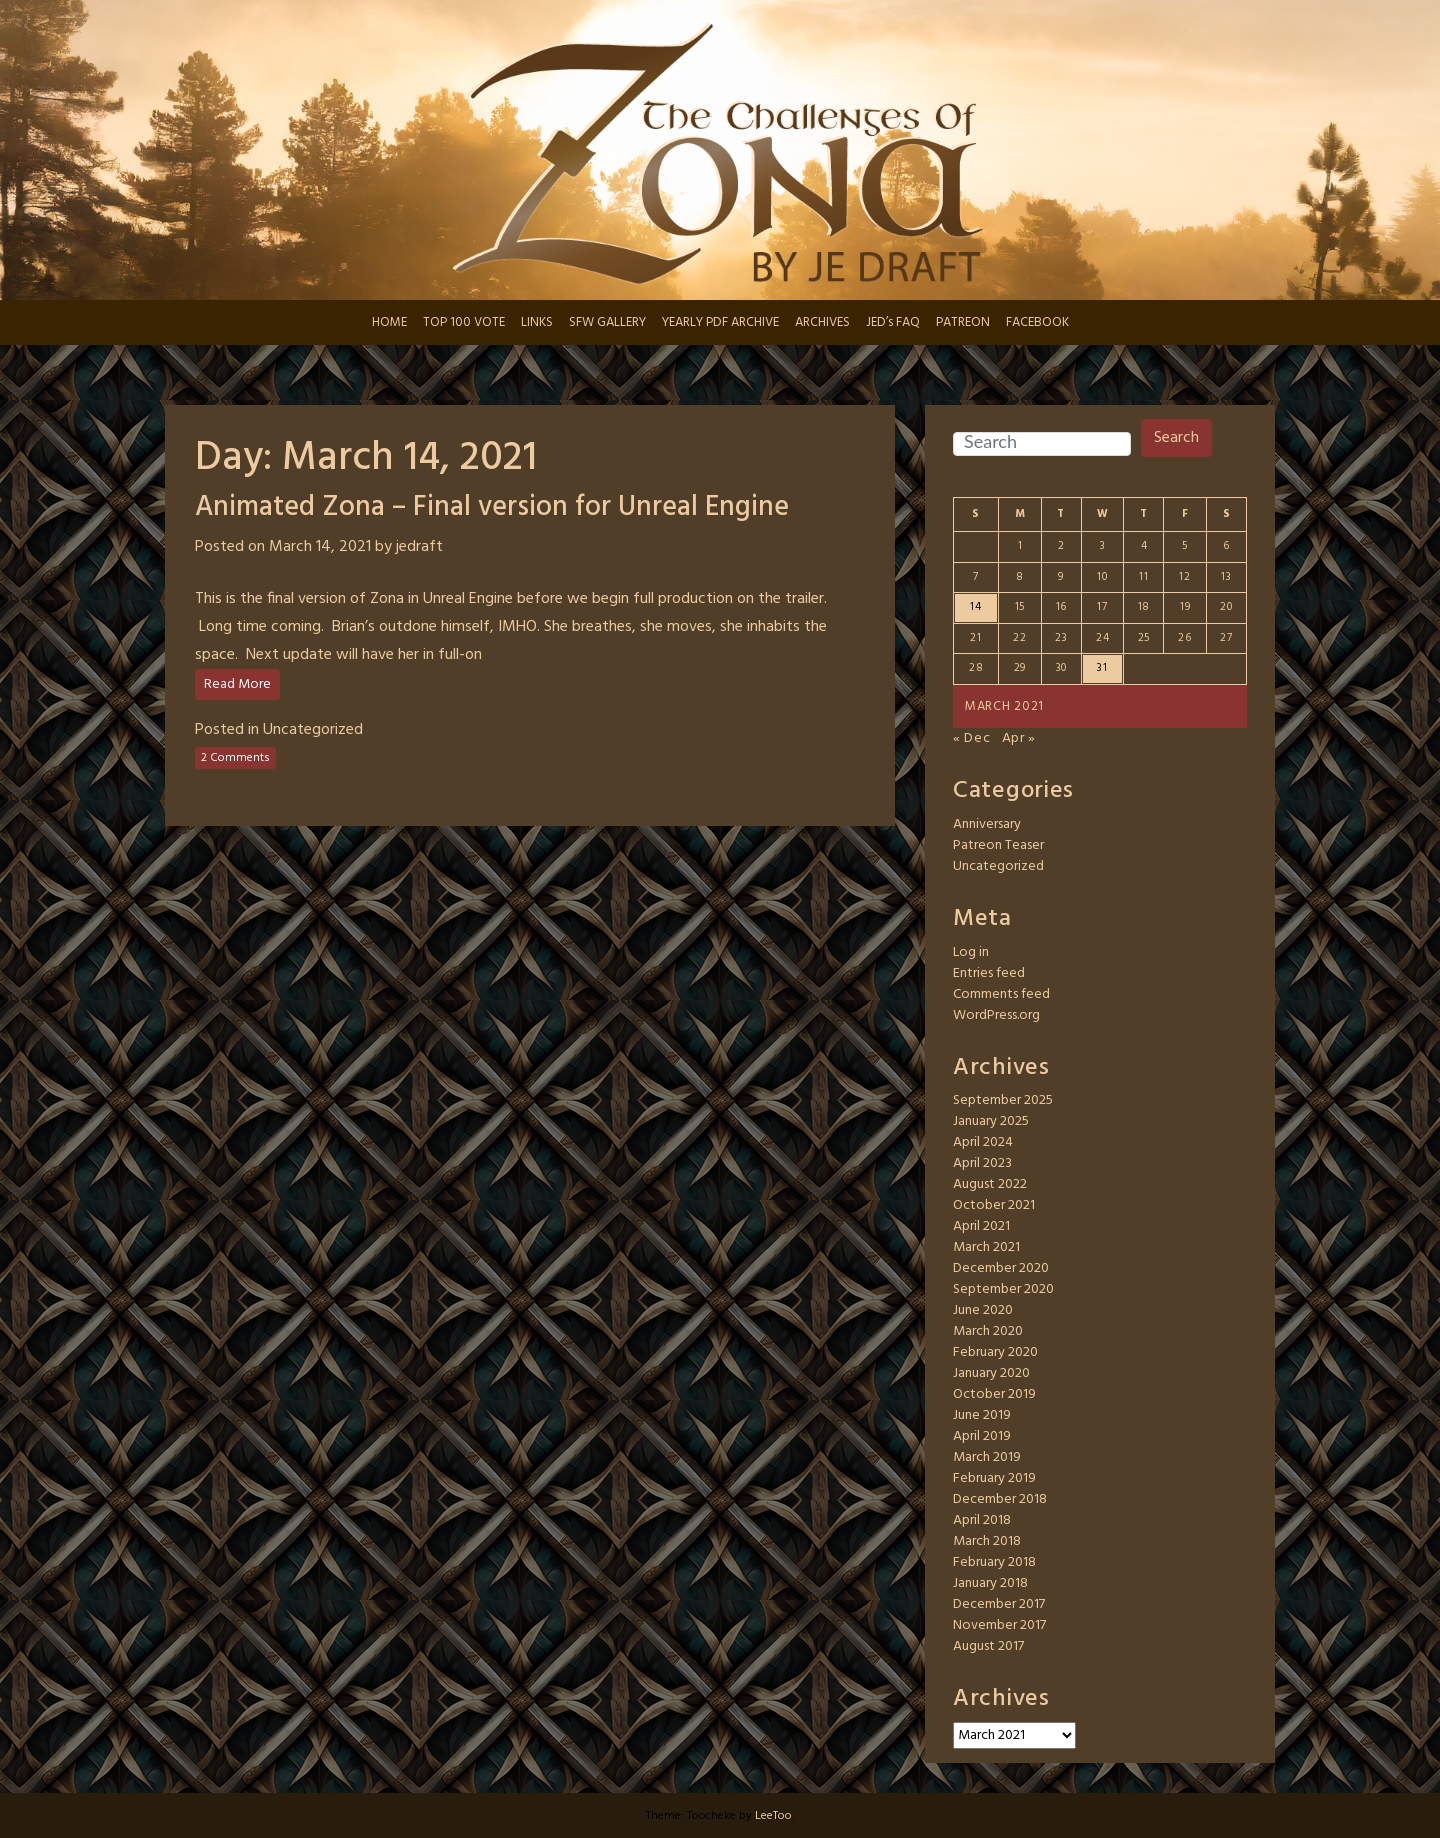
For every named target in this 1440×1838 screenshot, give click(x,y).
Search (1176, 438)
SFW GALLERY (607, 322)
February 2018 (994, 1562)
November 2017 (999, 1625)
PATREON (963, 322)
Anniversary (987, 824)
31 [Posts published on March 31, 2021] (1102, 668)
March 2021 (986, 1247)
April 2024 (983, 1142)
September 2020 (1003, 1289)
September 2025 (1003, 1100)
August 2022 (990, 1184)
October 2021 (994, 1205)
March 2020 (988, 1331)
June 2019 (982, 1415)
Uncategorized (313, 730)
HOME (389, 322)
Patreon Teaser (998, 845)
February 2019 (994, 1478)
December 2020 (1001, 1268)
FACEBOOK (1037, 322)
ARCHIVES (822, 322)
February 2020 (995, 1352)
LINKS (537, 322)
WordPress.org (996, 1015)
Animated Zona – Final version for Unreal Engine (492, 507)
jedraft (419, 547)
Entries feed (989, 973)
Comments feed (1001, 994)
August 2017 (988, 1646)
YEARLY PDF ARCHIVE (720, 322)
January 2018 (990, 1583)
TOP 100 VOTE (464, 322)
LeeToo (773, 1816)
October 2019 (994, 1394)
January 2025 (991, 1121)
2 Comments (235, 758)
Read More (237, 684)
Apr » (1019, 738)
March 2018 (987, 1541)
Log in (971, 952)
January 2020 (991, 1373)
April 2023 (982, 1163)
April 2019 (982, 1436)
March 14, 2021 (320, 547)
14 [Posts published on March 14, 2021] (975, 607)
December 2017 (999, 1604)
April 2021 (981, 1226)
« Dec (972, 738)
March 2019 (987, 1457)
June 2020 (983, 1310)
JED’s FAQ (893, 322)
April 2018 (982, 1520)
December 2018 (1000, 1499)
